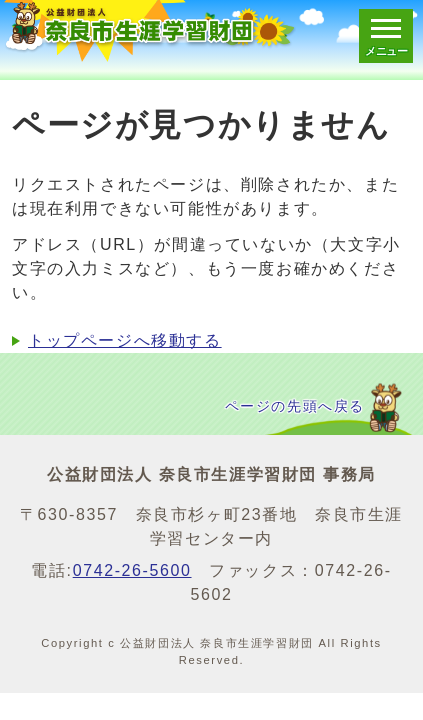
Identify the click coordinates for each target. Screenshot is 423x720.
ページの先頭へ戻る (295, 406)
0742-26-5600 (132, 570)
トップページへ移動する (125, 340)
